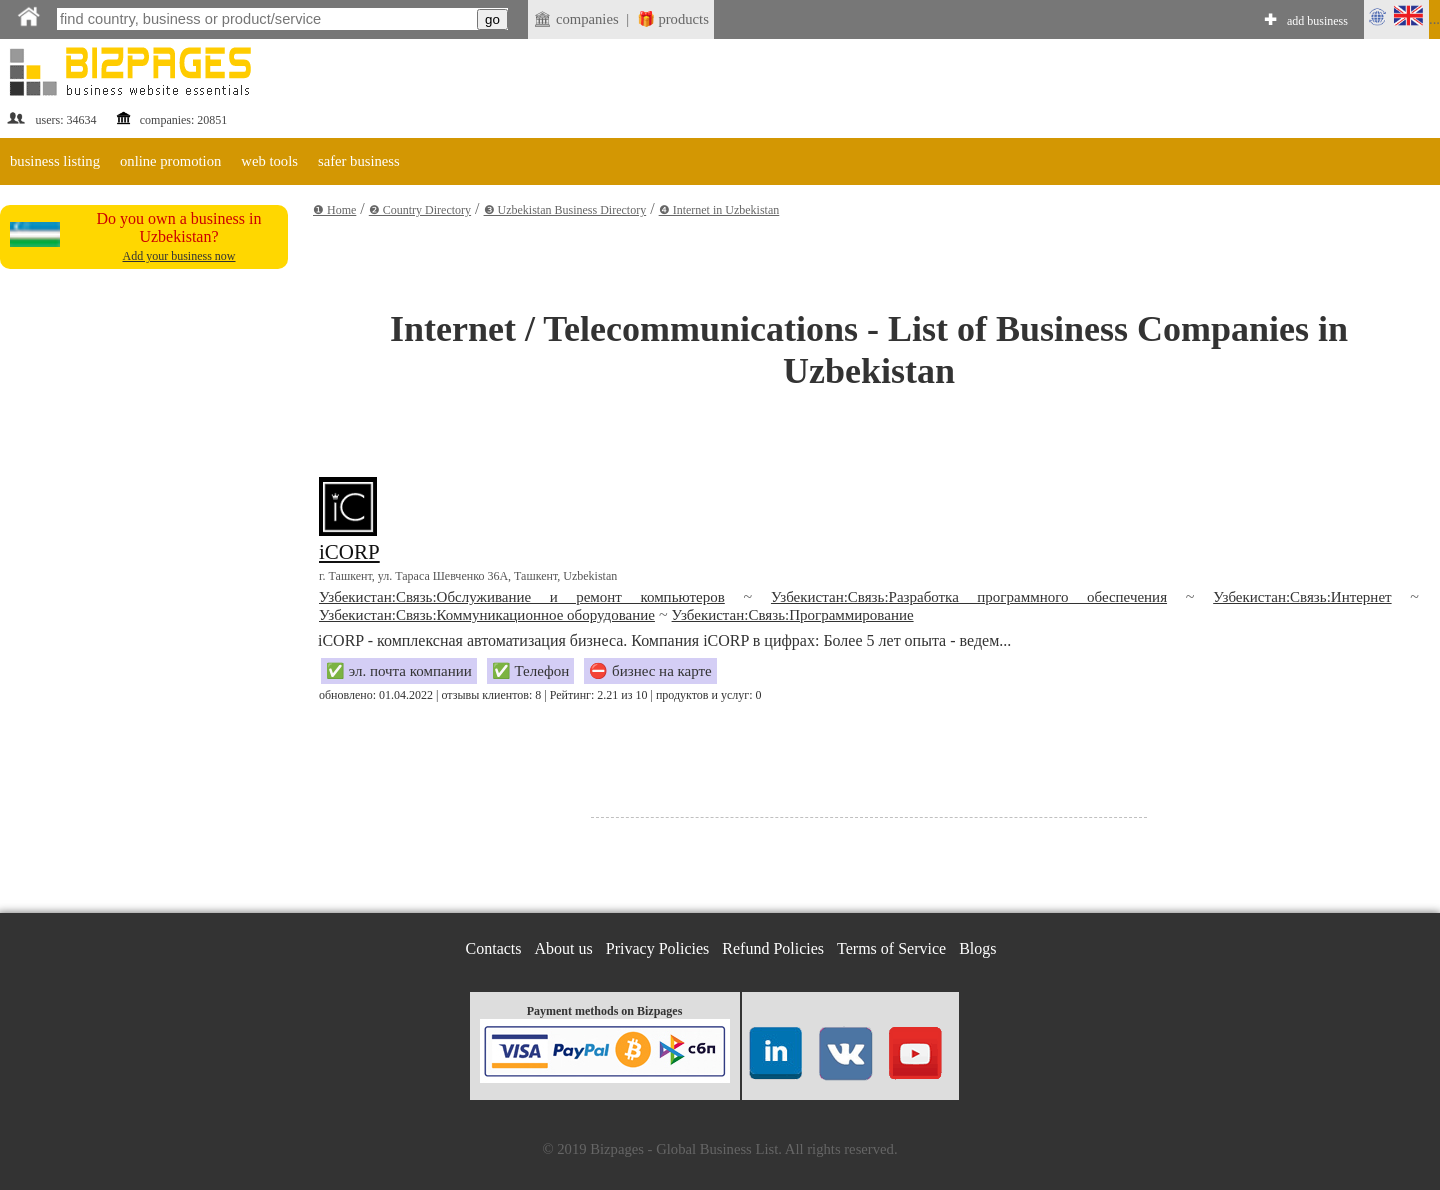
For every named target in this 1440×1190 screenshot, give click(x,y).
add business (1317, 21)
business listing (55, 161)
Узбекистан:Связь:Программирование (793, 615)
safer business (359, 161)
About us (564, 948)
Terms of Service (891, 948)
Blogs (977, 948)
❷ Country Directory (420, 210)
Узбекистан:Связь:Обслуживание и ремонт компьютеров (522, 597)
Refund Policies (773, 948)
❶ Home (334, 210)
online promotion (170, 161)
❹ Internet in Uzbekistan (719, 210)
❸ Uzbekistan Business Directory (565, 210)
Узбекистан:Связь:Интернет (1302, 597)
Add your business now (179, 256)
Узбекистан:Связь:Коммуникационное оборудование (487, 615)
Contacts (494, 948)
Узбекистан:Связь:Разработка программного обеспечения (969, 597)
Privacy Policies (658, 948)
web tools (269, 161)
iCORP (349, 552)
